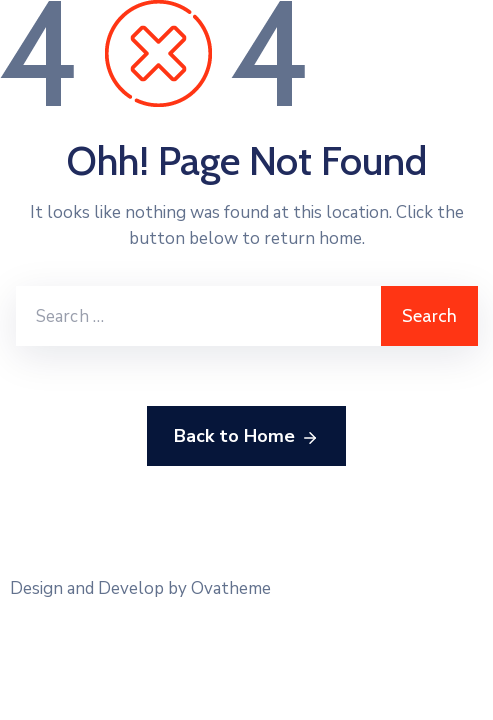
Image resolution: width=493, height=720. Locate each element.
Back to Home (246, 437)
